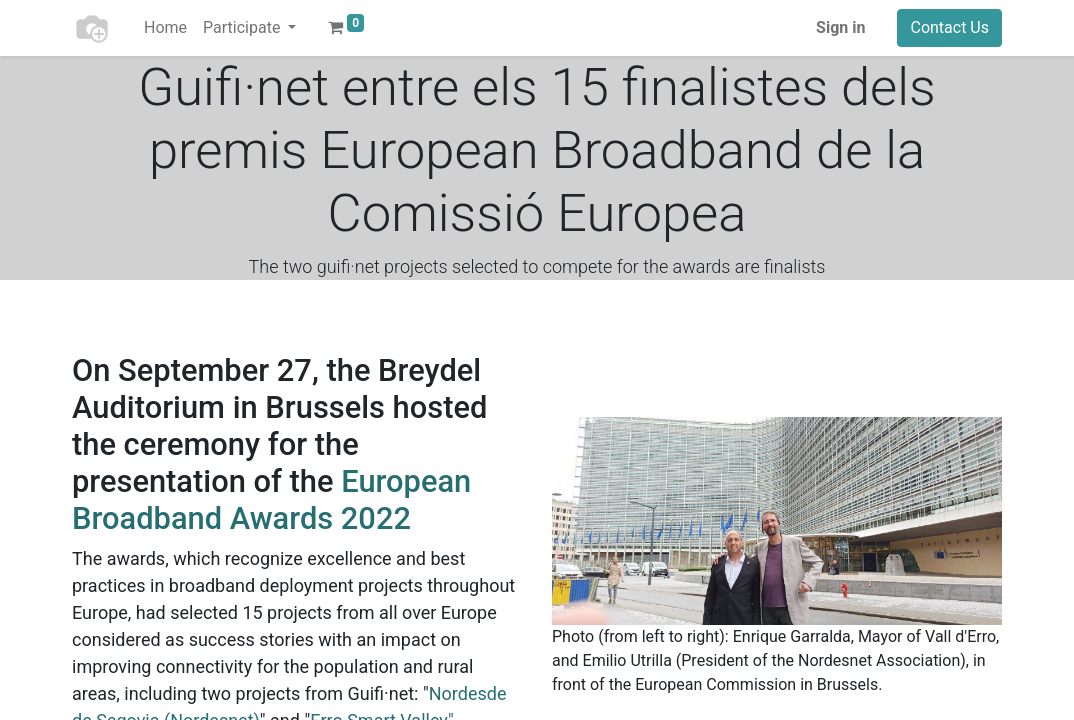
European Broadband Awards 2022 (271, 500)
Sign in (840, 27)
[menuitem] (165, 28)
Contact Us (949, 27)
